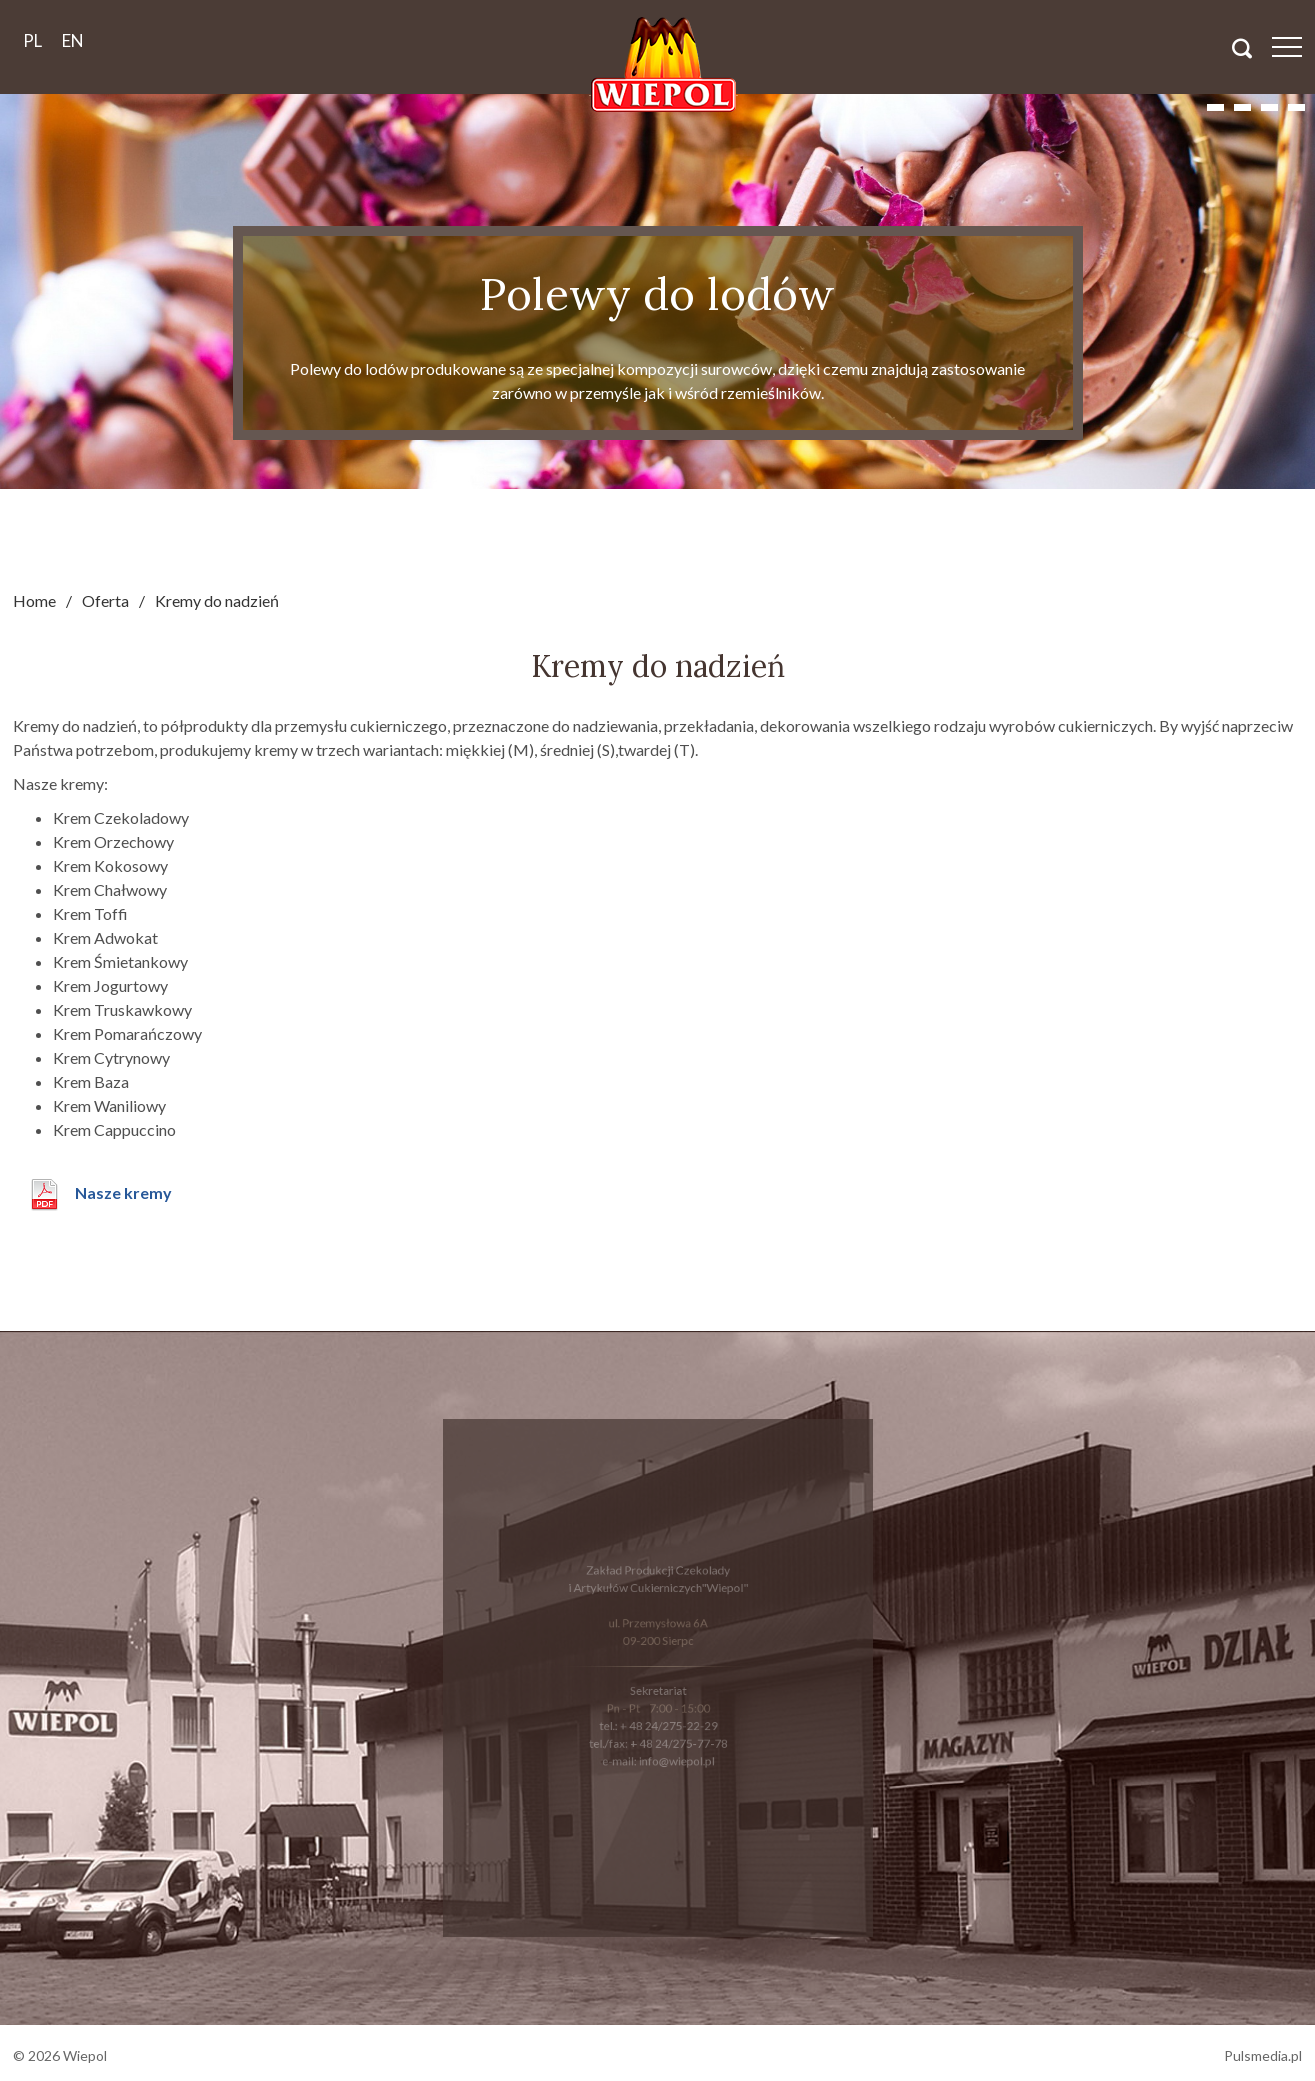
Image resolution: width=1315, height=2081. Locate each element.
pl (32, 40)
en (73, 40)
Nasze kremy (123, 1192)
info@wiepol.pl (674, 1752)
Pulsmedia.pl (1263, 2055)
